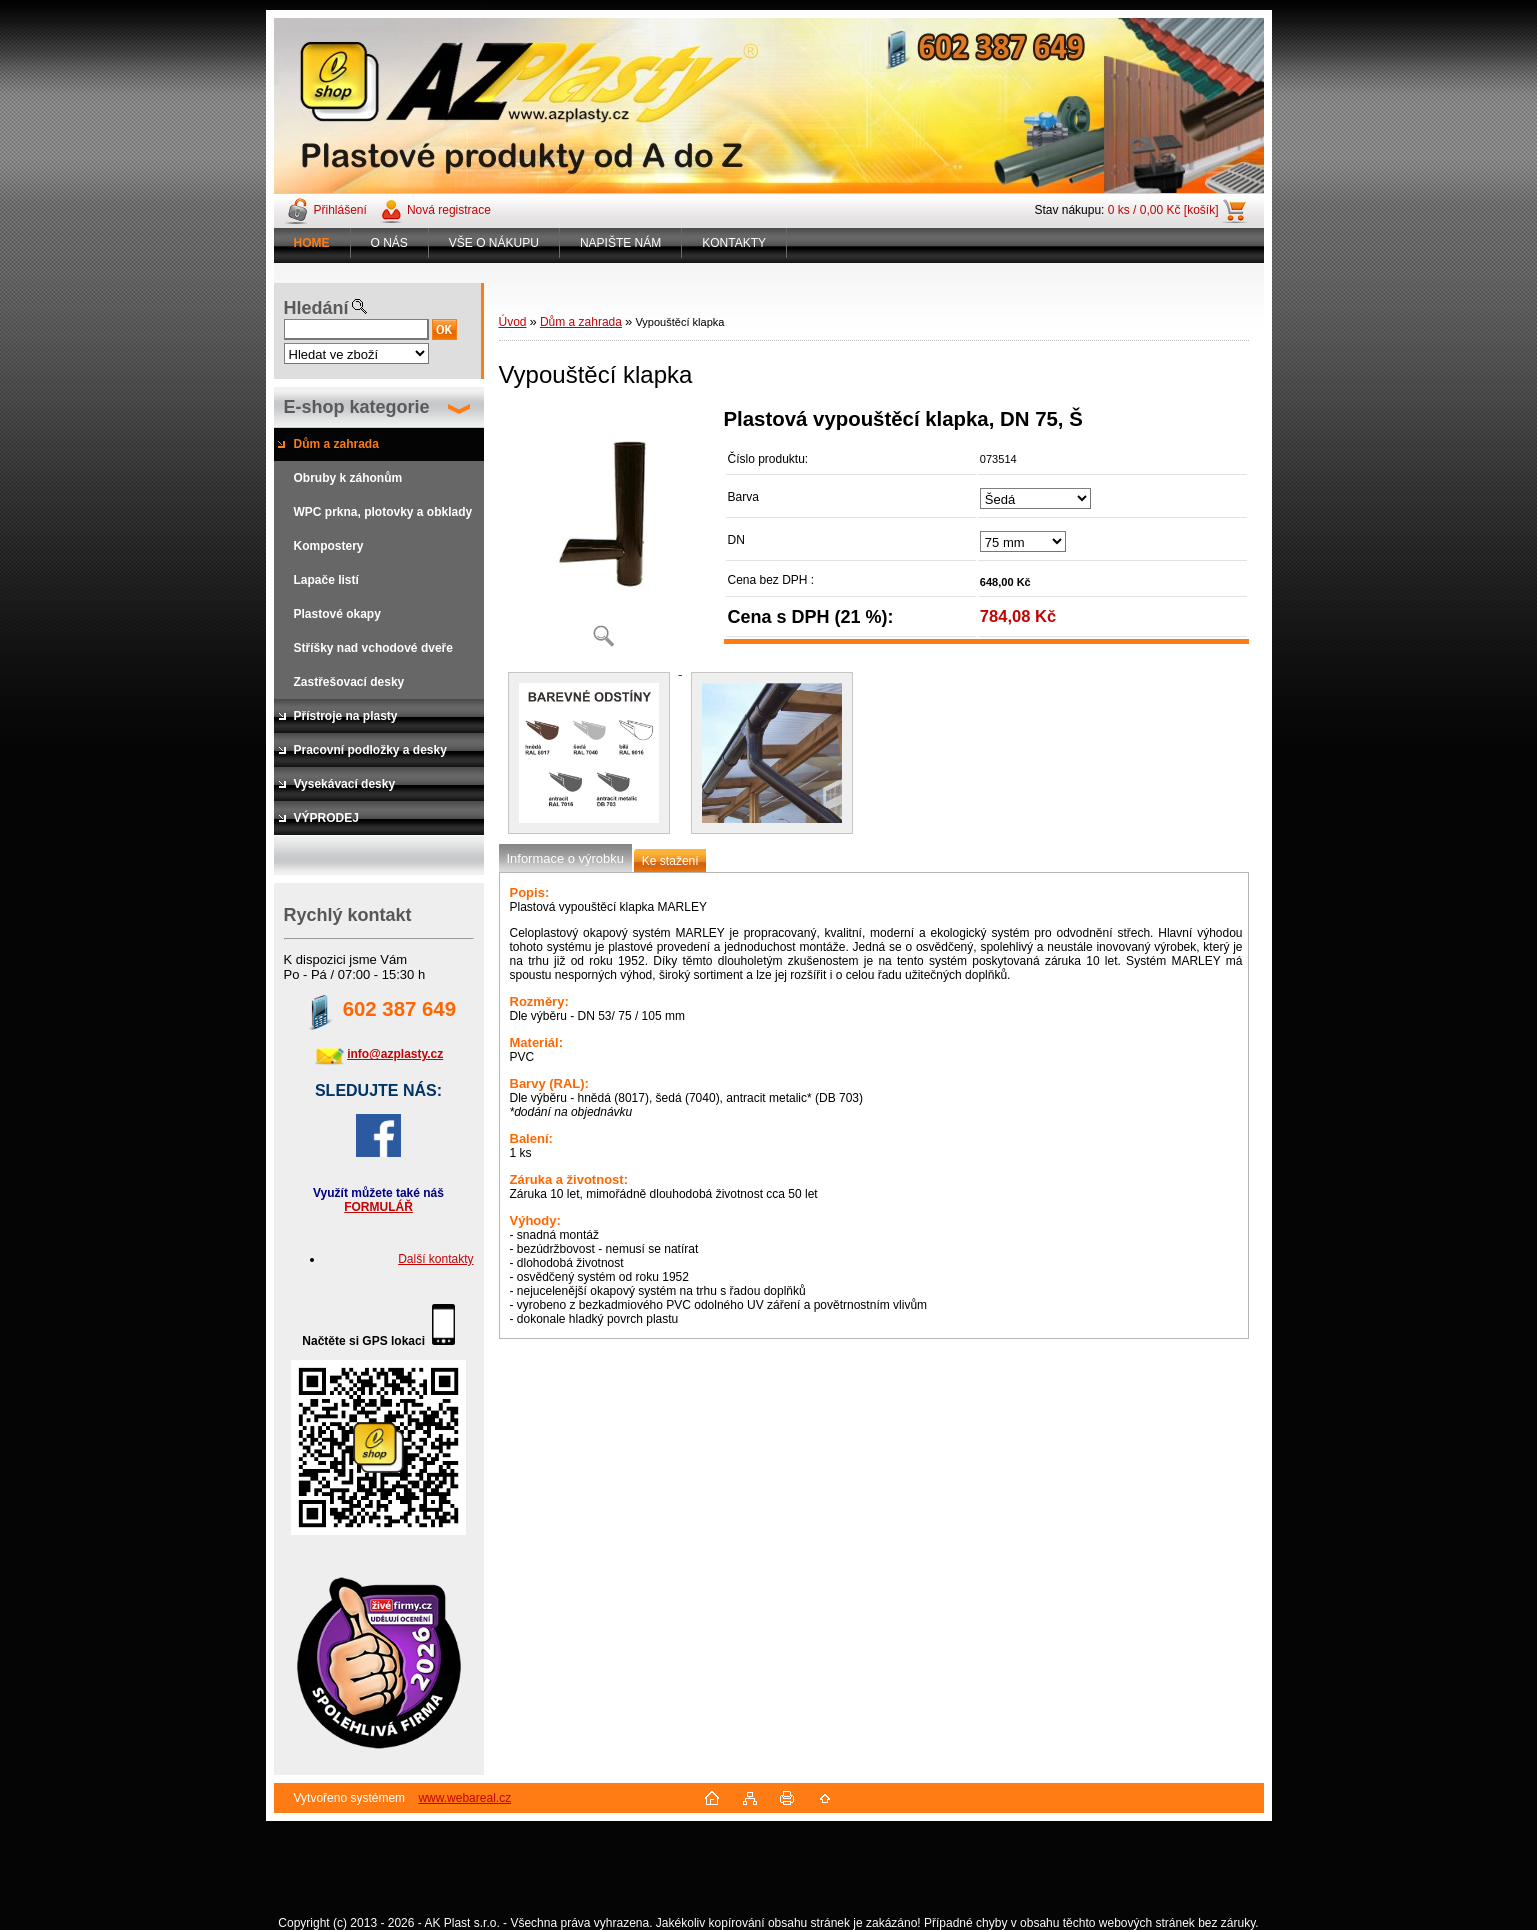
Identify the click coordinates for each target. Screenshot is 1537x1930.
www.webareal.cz (464, 1798)
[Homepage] (312, 243)
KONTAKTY (734, 243)
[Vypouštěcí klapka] (604, 534)
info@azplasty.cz (395, 1054)
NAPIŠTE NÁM (620, 243)
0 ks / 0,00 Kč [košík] (1163, 210)
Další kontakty (435, 1259)
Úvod (513, 322)
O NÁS (389, 243)
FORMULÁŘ (378, 1207)
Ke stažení (670, 861)
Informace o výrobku (565, 858)
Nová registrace (449, 210)
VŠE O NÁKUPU (494, 243)
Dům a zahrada (581, 322)
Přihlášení (340, 210)
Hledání (316, 308)
